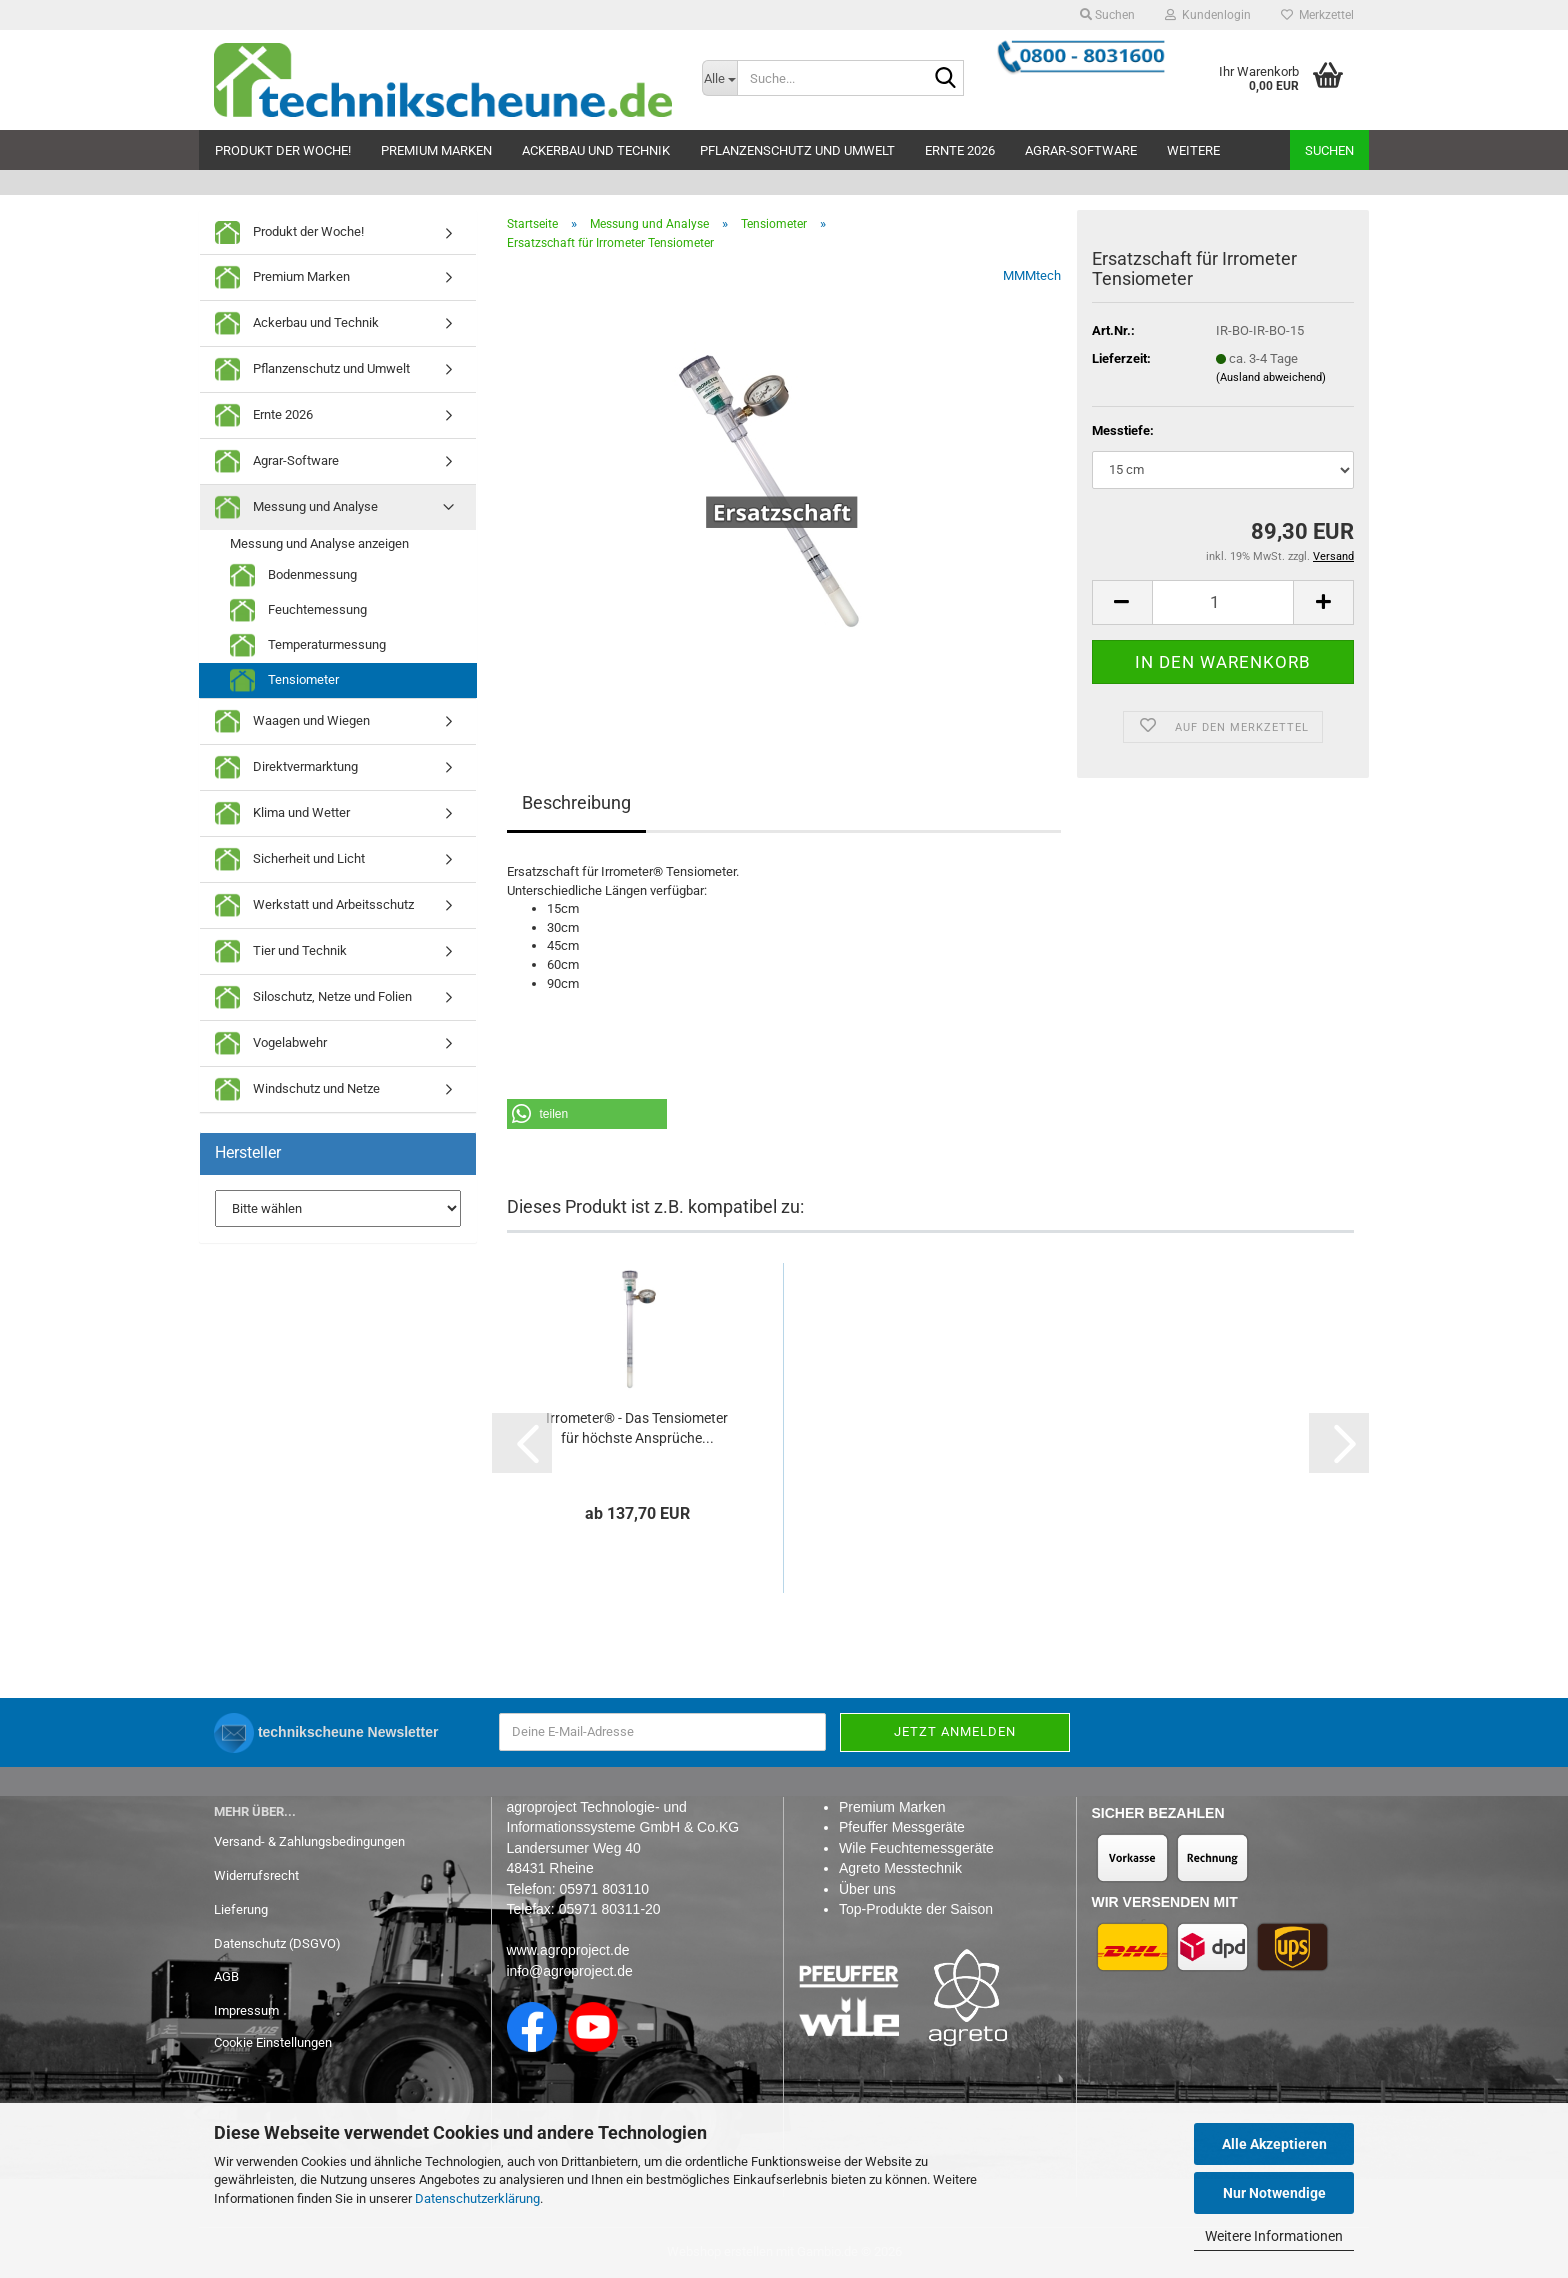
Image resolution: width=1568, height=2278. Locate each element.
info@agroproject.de (570, 1971)
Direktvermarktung (286, 767)
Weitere (1193, 150)
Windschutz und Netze (297, 1089)
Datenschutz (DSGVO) (277, 1943)
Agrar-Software (1081, 150)
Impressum (246, 2010)
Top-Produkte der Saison (916, 1909)
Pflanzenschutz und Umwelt (797, 150)
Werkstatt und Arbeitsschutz (314, 905)
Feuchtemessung (298, 610)
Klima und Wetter (282, 813)
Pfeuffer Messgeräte (902, 1827)
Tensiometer (284, 680)
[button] (1122, 602)
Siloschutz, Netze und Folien (313, 997)
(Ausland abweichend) (1271, 377)
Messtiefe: (1123, 430)
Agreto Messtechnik (900, 1868)
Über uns (867, 1889)
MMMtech (1032, 275)
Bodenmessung (293, 575)
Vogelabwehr (271, 1043)
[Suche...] (720, 78)
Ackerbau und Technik (596, 150)
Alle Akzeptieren (1274, 2144)
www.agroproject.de (568, 1950)
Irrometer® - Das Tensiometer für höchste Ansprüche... (637, 1428)
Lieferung (241, 1909)
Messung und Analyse (296, 507)
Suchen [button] (1107, 15)
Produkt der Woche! (283, 150)
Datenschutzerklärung (477, 2198)
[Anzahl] (1223, 602)
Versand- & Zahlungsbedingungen (309, 1841)
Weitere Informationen (1274, 2236)
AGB (226, 1976)
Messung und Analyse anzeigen (319, 543)
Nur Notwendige (1274, 2193)
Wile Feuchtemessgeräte (916, 1848)
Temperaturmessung (308, 645)
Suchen (1329, 150)
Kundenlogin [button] (1208, 15)
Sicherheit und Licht (290, 859)
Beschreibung (576, 802)
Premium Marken (436, 150)
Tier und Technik (281, 951)
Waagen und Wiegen (292, 721)
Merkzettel (1317, 15)
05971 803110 (604, 1889)
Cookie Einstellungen (273, 2042)
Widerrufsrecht (256, 1875)
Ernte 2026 (960, 150)
